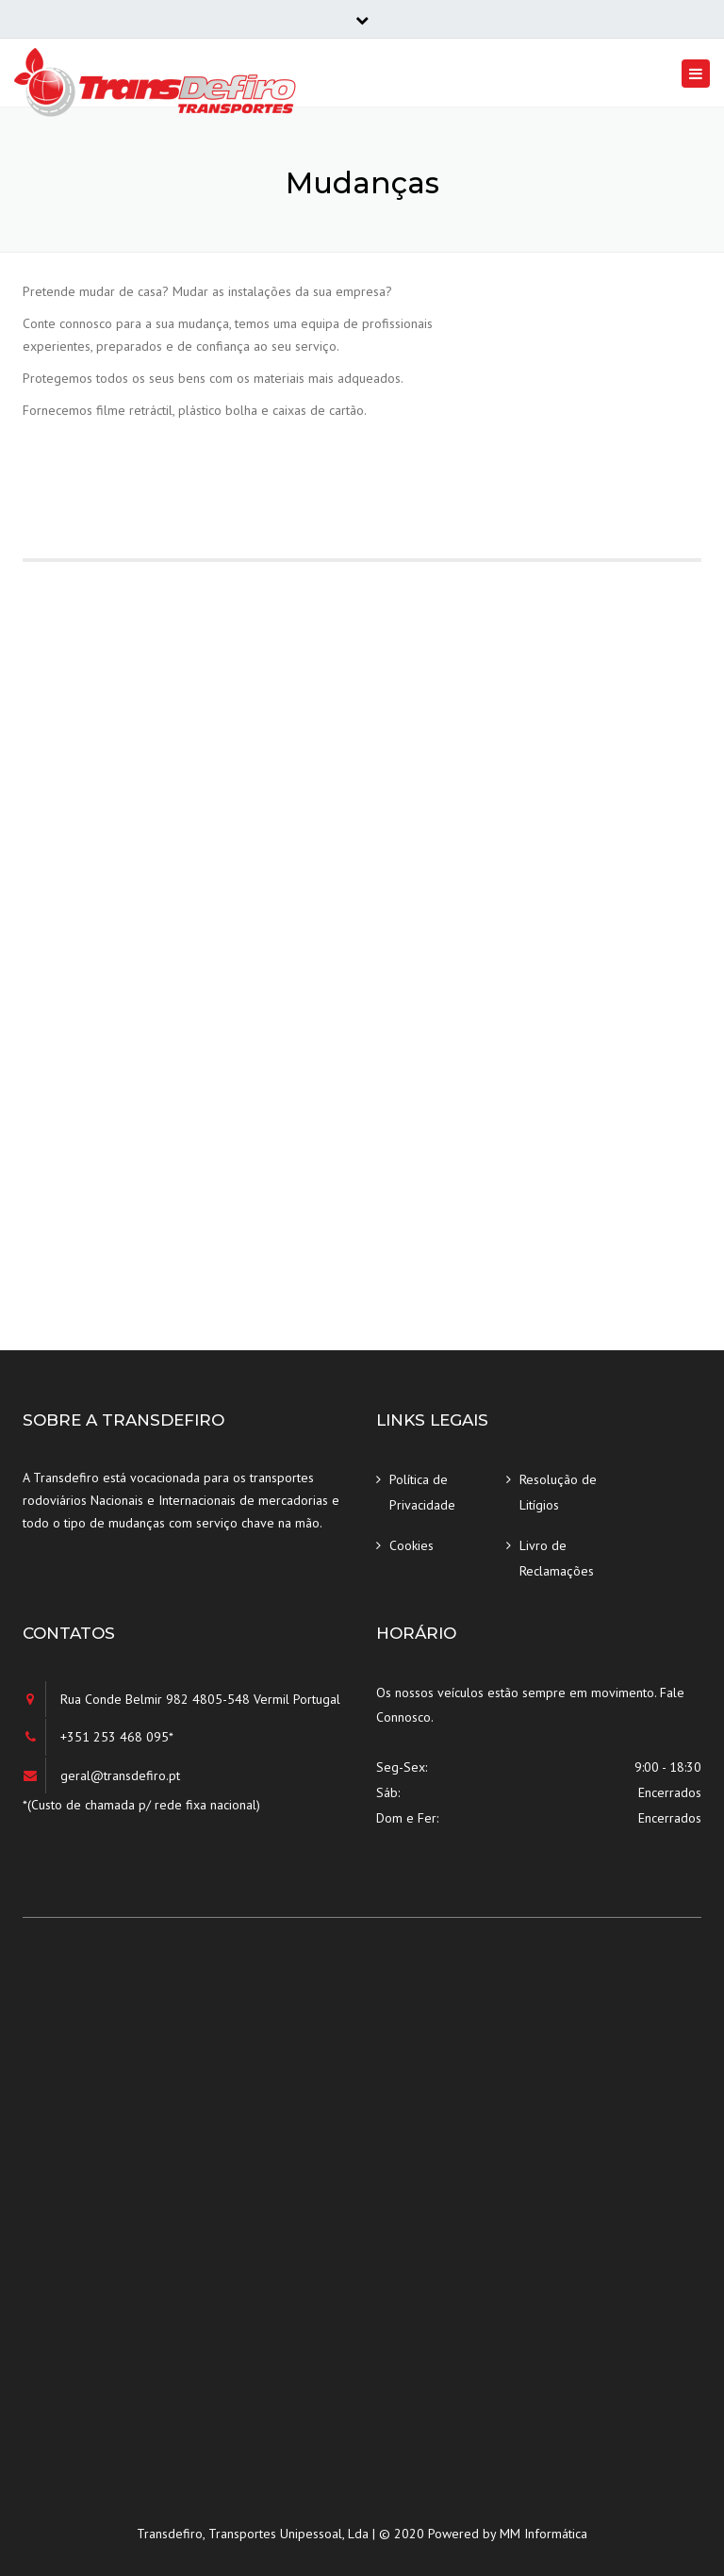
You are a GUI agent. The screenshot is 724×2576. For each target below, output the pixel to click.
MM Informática (543, 2533)
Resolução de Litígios (558, 1492)
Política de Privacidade (422, 1492)
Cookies (411, 1545)
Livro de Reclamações (556, 1558)
